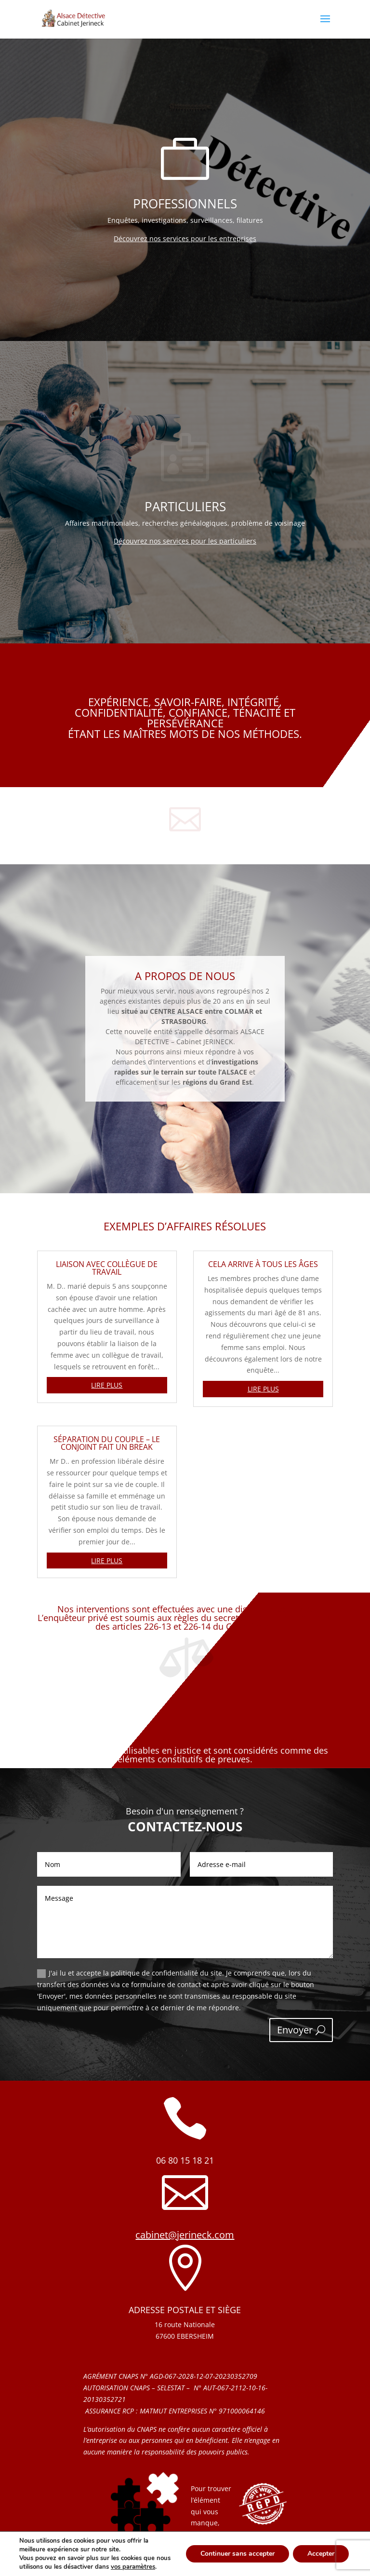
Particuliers (185, 506)
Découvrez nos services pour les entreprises (185, 238)
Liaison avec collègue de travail (107, 1268)
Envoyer (295, 2029)
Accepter (320, 2553)
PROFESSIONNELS (185, 203)
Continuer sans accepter (237, 2553)
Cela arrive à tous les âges (263, 1264)
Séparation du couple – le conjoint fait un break (106, 1443)
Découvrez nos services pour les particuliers (185, 540)
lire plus (106, 1385)
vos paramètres (133, 2566)
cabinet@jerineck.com (184, 2234)
